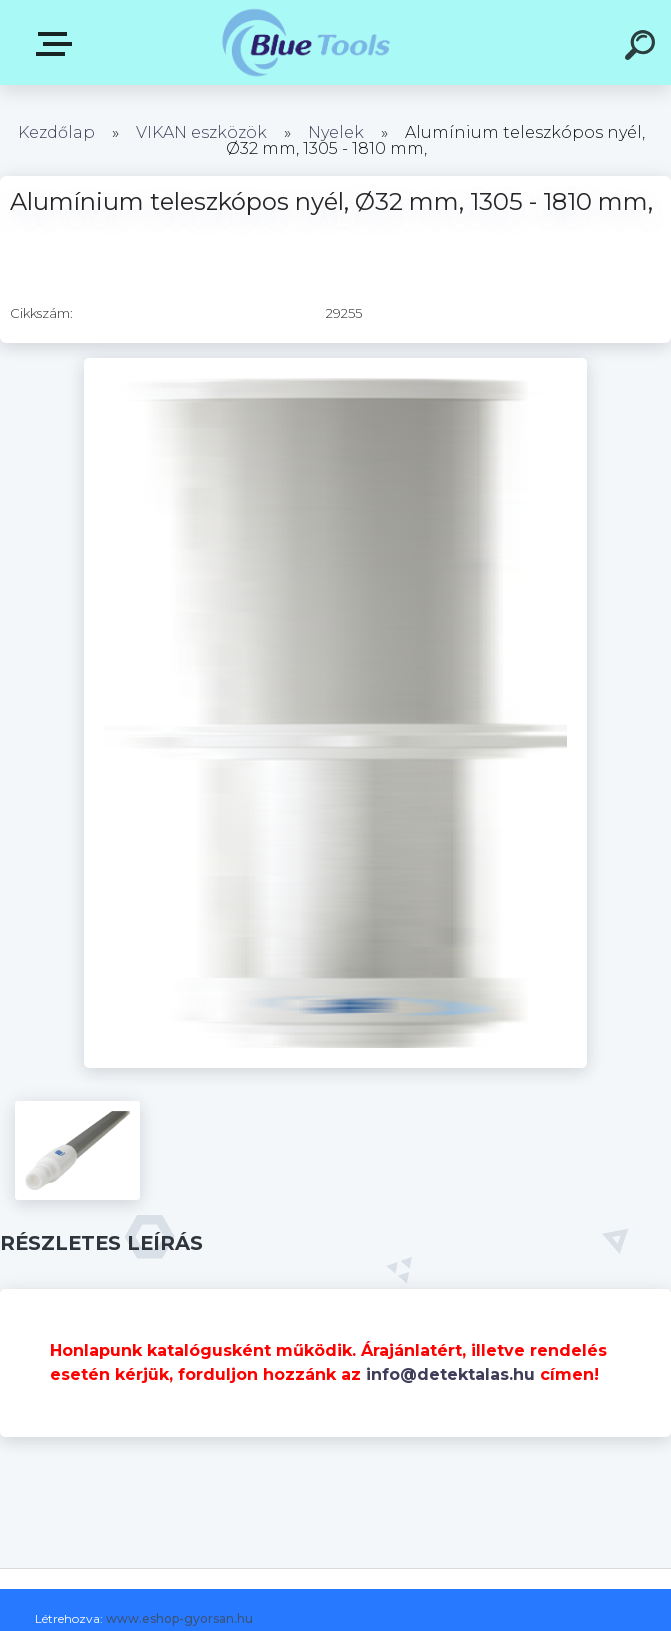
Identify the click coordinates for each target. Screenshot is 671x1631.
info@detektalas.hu (450, 1374)
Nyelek (336, 132)
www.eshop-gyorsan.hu (179, 1618)
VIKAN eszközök (201, 132)
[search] (643, 48)
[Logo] (305, 42)
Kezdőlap (56, 132)
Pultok (58, 44)
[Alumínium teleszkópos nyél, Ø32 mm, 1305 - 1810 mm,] (335, 365)
